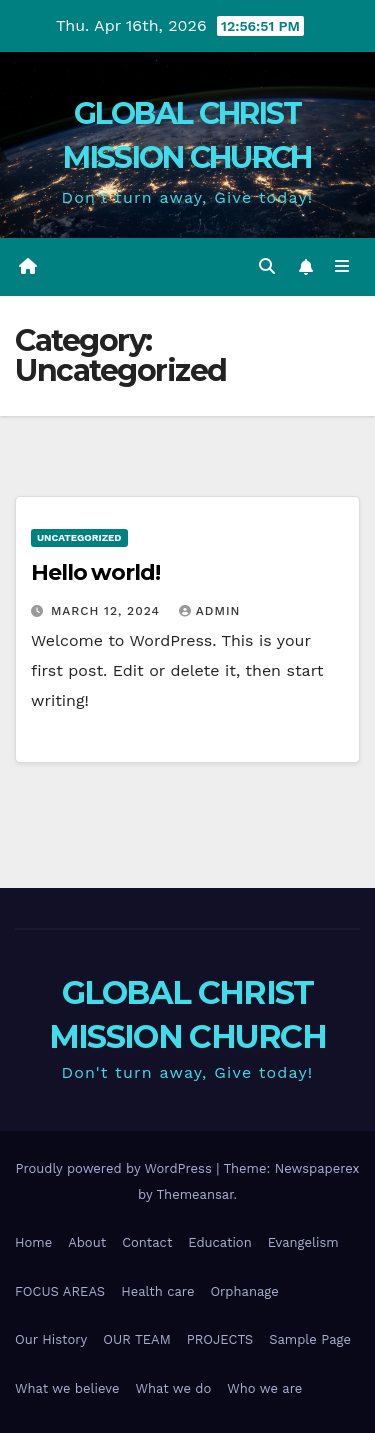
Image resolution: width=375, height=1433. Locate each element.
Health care (157, 1291)
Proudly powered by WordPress (115, 1168)
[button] (267, 266)
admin (210, 611)
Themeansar (195, 1194)
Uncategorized (79, 537)
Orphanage (244, 1291)
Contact (147, 1242)
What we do (174, 1388)
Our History (51, 1339)
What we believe (67, 1388)
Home (33, 1242)
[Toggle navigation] (342, 267)
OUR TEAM (136, 1339)
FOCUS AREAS (60, 1291)
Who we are (264, 1388)
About (87, 1242)
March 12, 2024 (108, 611)
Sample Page (310, 1339)
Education (219, 1242)
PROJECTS (220, 1339)
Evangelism (303, 1242)
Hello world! (95, 572)
